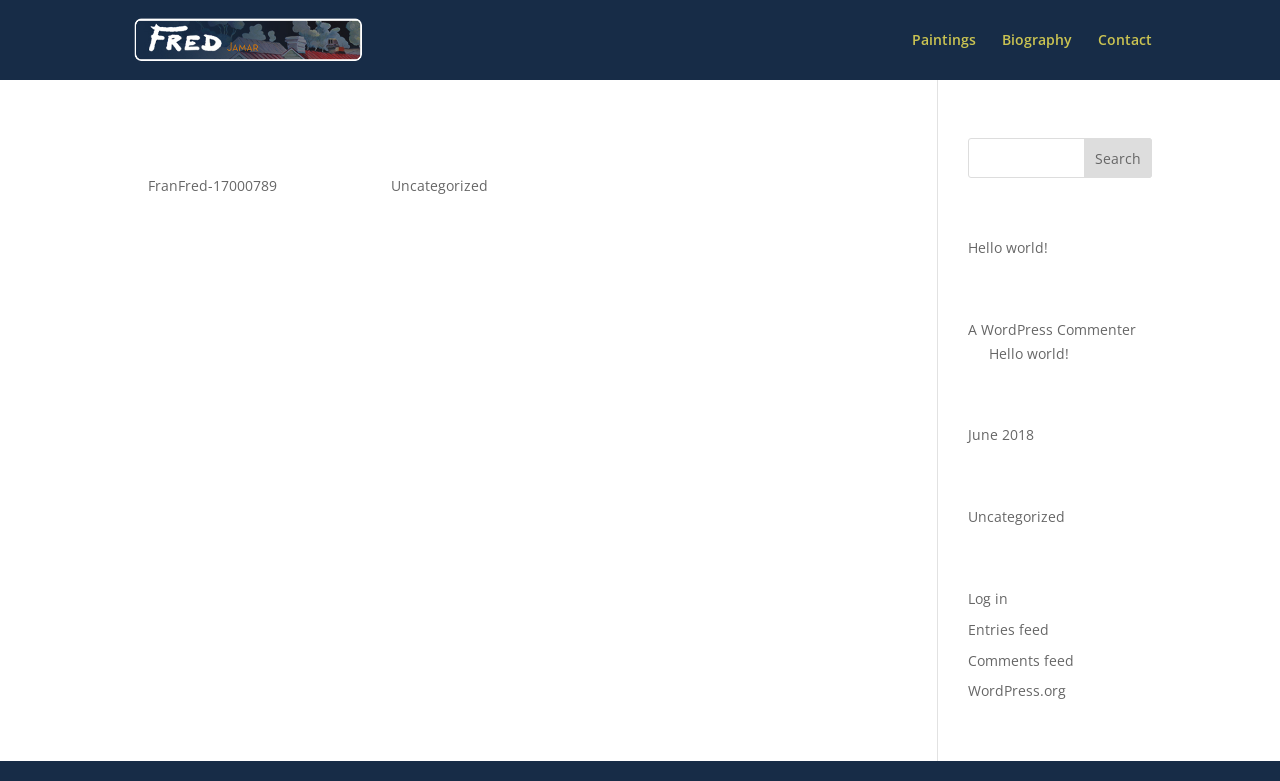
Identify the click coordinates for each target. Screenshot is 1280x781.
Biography (1037, 41)
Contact (1125, 41)
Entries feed (1008, 629)
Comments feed (1021, 660)
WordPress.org (1017, 690)
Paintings (944, 41)
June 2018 (1001, 434)
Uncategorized (439, 185)
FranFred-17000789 (212, 185)
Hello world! (202, 151)
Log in (988, 598)
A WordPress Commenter (1052, 329)
